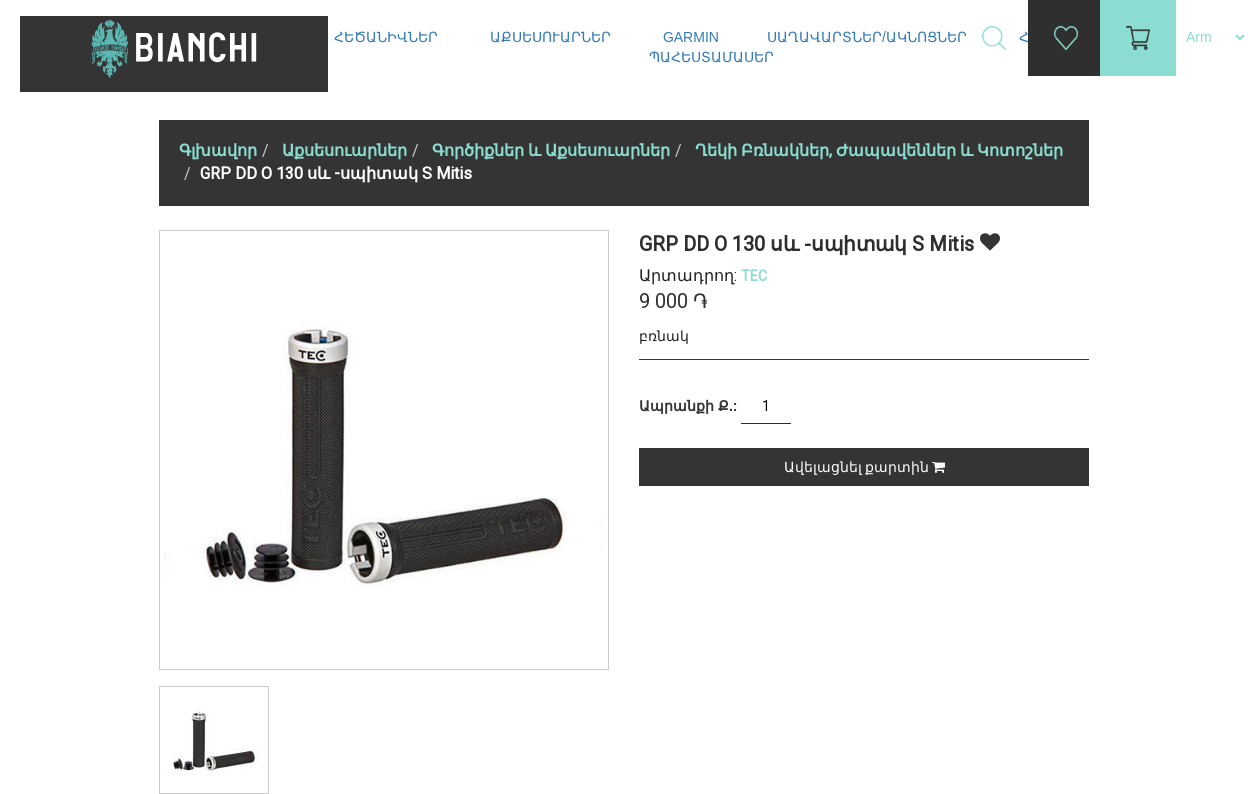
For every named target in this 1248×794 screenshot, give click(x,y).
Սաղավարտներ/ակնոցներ (869, 37)
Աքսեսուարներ (552, 37)
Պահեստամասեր (713, 57)
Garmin (691, 37)
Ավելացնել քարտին (864, 467)
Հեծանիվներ (388, 37)
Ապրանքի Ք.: (688, 406)
